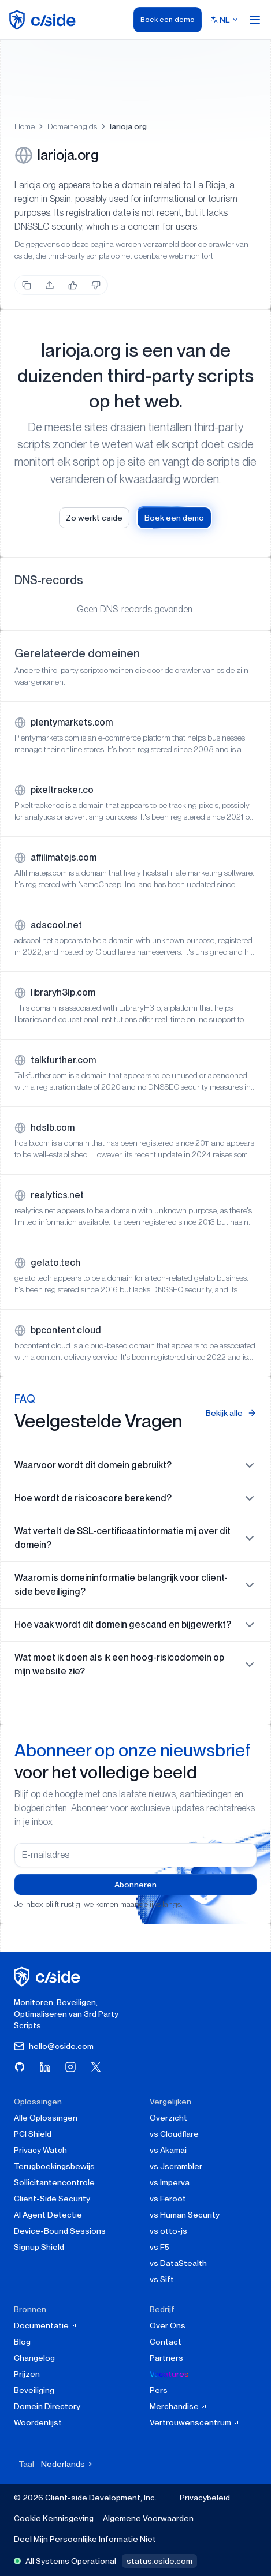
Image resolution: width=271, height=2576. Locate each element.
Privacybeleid (205, 2497)
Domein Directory (47, 2406)
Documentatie (45, 2325)
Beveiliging (34, 2390)
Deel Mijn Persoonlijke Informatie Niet (85, 2539)
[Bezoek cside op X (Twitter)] (96, 2067)
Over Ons (167, 2325)
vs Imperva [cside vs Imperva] (170, 2182)
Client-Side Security (52, 2198)
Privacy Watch (40, 2150)
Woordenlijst (38, 2422)
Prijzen (27, 2374)
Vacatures (169, 2374)
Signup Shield (39, 2247)
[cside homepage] (49, 1976)
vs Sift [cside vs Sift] (162, 2279)
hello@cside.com (54, 2046)
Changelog (34, 2357)
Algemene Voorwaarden (148, 2518)
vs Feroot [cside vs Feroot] (168, 2198)
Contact (165, 2341)
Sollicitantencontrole (54, 2182)
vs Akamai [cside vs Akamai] (168, 2150)
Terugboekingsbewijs (54, 2166)
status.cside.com (159, 2561)
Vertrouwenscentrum (195, 2422)
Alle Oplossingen (45, 2117)
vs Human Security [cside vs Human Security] (185, 2214)
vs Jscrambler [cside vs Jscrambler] (176, 2166)
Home (24, 126)
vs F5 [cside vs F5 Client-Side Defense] (159, 2247)
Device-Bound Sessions (60, 2230)
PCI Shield (32, 2133)
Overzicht (168, 2117)
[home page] (44, 20)
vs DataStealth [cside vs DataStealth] (178, 2263)
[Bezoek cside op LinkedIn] (45, 2067)
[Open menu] (255, 20)
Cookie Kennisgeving (54, 2518)
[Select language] (224, 20)
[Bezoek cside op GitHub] (19, 2067)
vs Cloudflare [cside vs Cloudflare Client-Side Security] (174, 2133)
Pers (159, 2390)
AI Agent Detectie (48, 2214)
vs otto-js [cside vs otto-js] (168, 2230)
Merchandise (178, 2406)
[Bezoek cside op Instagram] (70, 2067)
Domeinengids (72, 126)
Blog (22, 2341)
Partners (166, 2357)
